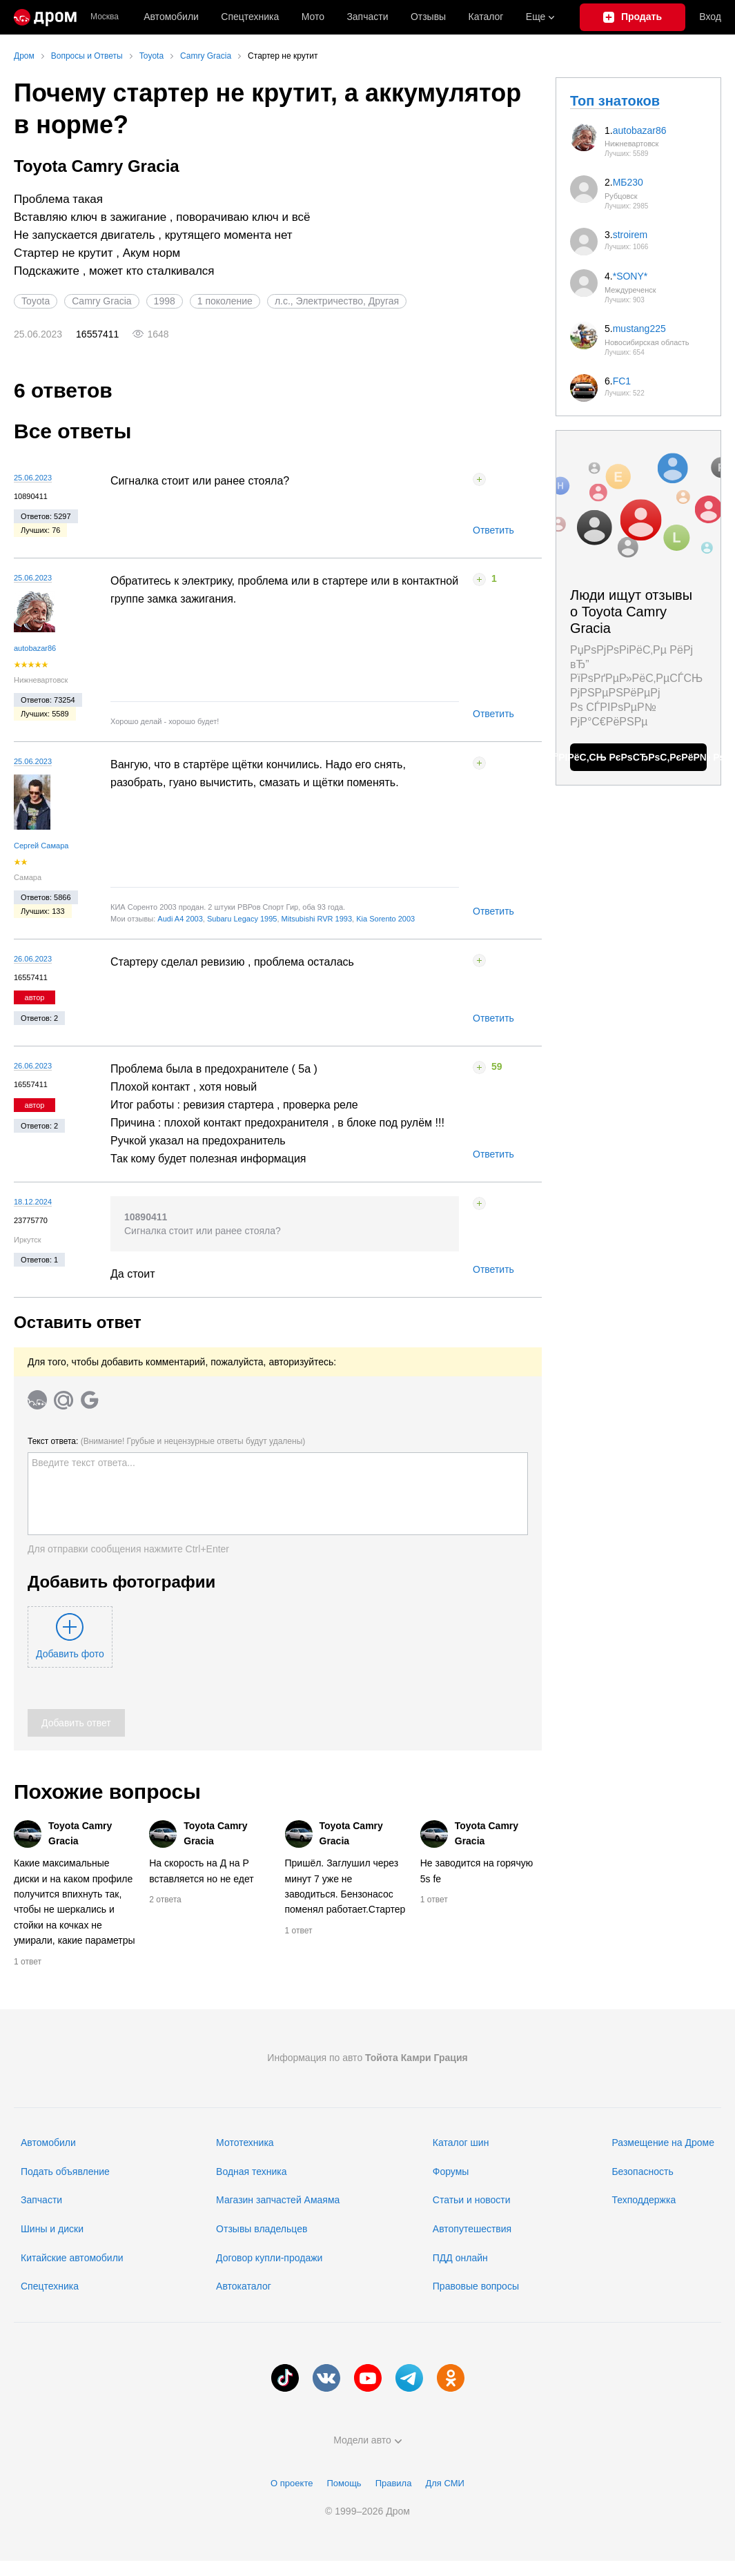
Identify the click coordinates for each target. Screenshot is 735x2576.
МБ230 (628, 182)
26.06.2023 (33, 959)
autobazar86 (35, 648)
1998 (164, 300)
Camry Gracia (101, 300)
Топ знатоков (615, 100)
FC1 (622, 381)
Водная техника (251, 2171)
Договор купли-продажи (269, 2257)
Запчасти (367, 16)
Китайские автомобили (72, 2257)
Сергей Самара (41, 845)
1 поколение (225, 300)
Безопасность (642, 2171)
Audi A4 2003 (179, 919)
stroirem (630, 234)
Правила (393, 2483)
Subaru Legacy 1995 (242, 919)
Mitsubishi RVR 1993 (317, 919)
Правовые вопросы (476, 2286)
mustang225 (639, 328)
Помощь (343, 2483)
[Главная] (45, 17)
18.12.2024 (33, 1202)
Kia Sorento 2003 (385, 919)
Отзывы (428, 16)
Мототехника (245, 2142)
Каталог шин (461, 2142)
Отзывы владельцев (261, 2228)
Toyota (35, 300)
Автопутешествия (472, 2228)
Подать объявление (65, 2171)
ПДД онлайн (460, 2257)
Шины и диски (52, 2228)
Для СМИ (444, 2483)
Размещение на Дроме (662, 2142)
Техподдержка (643, 2199)
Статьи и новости (472, 2199)
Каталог (486, 16)
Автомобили (171, 16)
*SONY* (630, 276)
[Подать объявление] (633, 17)
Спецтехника (50, 2286)
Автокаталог (243, 2286)
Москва (104, 16)
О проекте (292, 2483)
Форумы (451, 2171)
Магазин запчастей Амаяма (278, 2199)
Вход (710, 16)
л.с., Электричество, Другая (337, 300)
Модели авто (367, 2440)
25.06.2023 (33, 478)
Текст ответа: (166, 1441)
